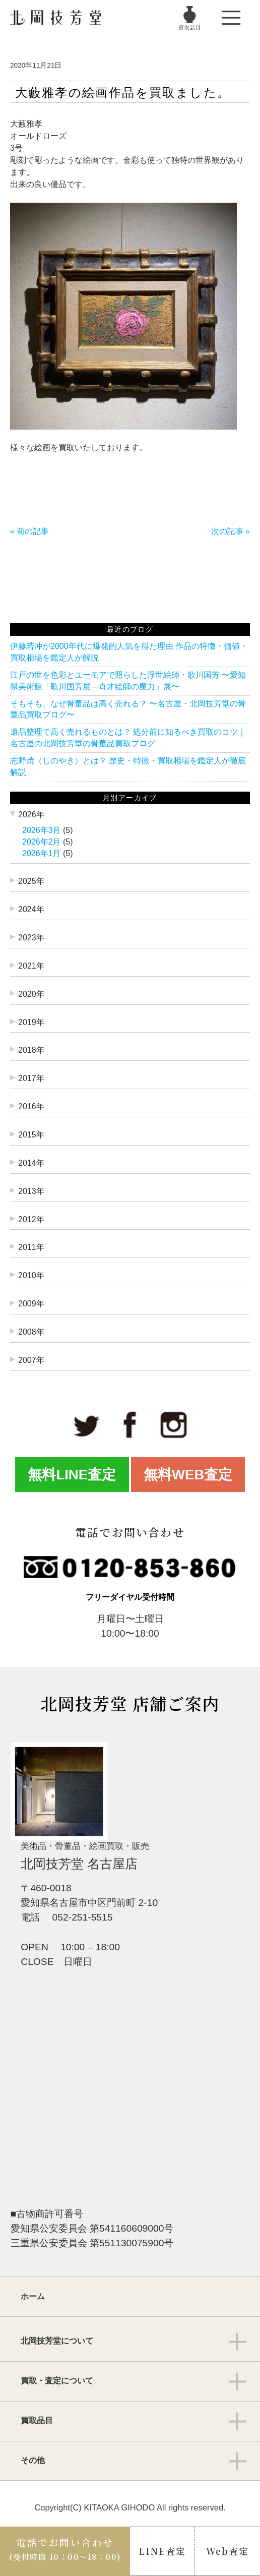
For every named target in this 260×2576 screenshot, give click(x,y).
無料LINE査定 (72, 1474)
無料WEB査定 (188, 1474)
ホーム (33, 2296)
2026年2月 (41, 841)
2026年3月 (41, 830)
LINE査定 (162, 2551)
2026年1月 (41, 853)
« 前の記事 (29, 531)
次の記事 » (230, 531)
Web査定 (227, 2551)
